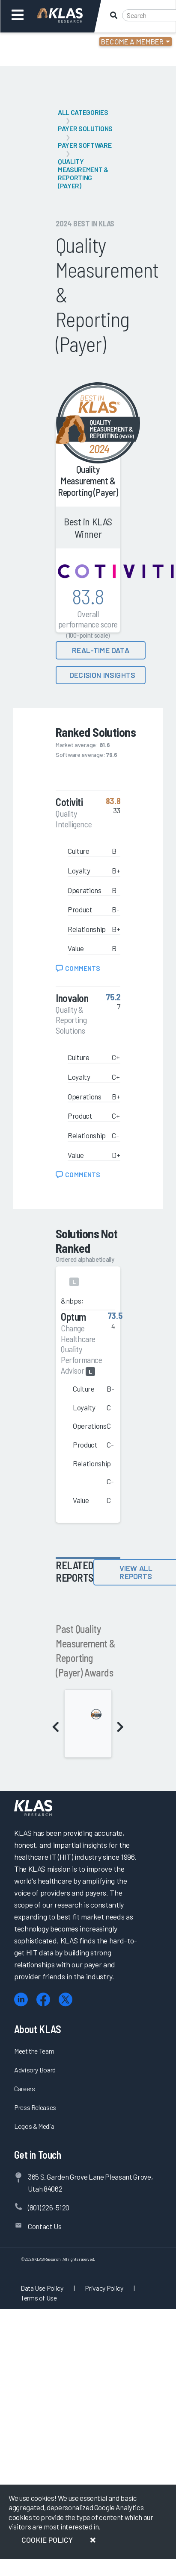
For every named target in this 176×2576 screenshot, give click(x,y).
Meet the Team (34, 2051)
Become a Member (132, 41)
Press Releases (35, 2107)
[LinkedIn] (21, 2000)
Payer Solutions (85, 128)
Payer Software (84, 145)
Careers (24, 2088)
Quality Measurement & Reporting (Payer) (83, 173)
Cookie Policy (47, 2539)
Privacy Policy (104, 2288)
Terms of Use (39, 2298)
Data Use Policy (42, 2288)
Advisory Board (35, 2070)
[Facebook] (43, 2000)
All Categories (83, 112)
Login (43, 42)
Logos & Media (34, 2126)
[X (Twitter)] (65, 2000)
